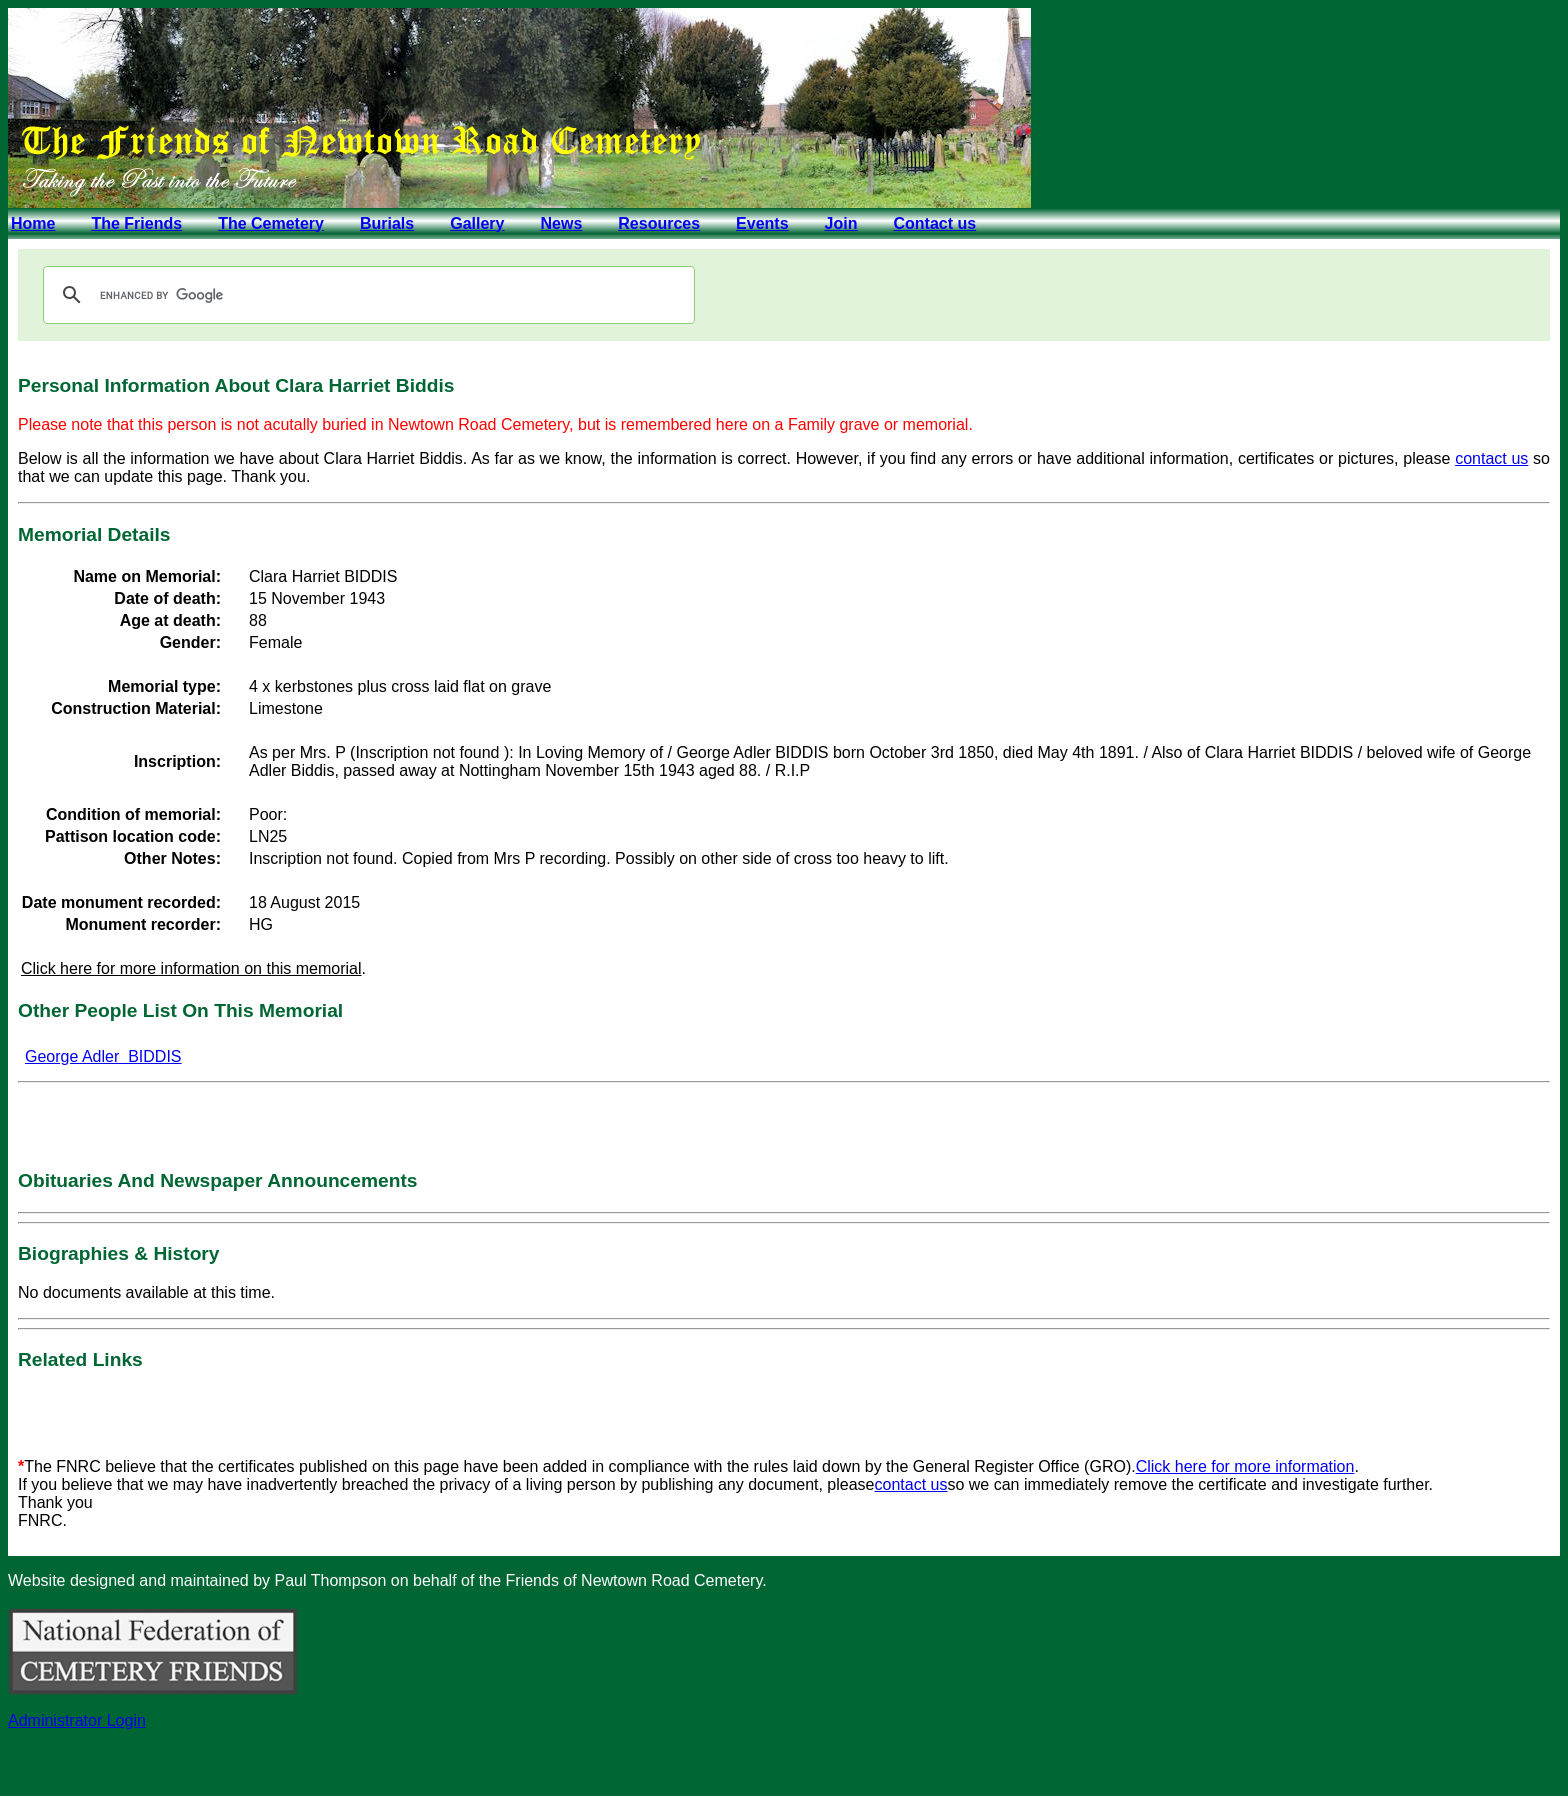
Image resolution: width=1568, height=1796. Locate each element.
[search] (366, 295)
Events (762, 223)
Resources (659, 223)
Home (33, 223)
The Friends (136, 223)
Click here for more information (1245, 1466)
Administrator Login (77, 1720)
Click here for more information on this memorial (191, 968)
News (561, 223)
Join (841, 223)
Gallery (477, 223)
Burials (387, 223)
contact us (1491, 458)
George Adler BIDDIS (103, 1056)
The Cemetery (271, 223)
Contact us (934, 223)
